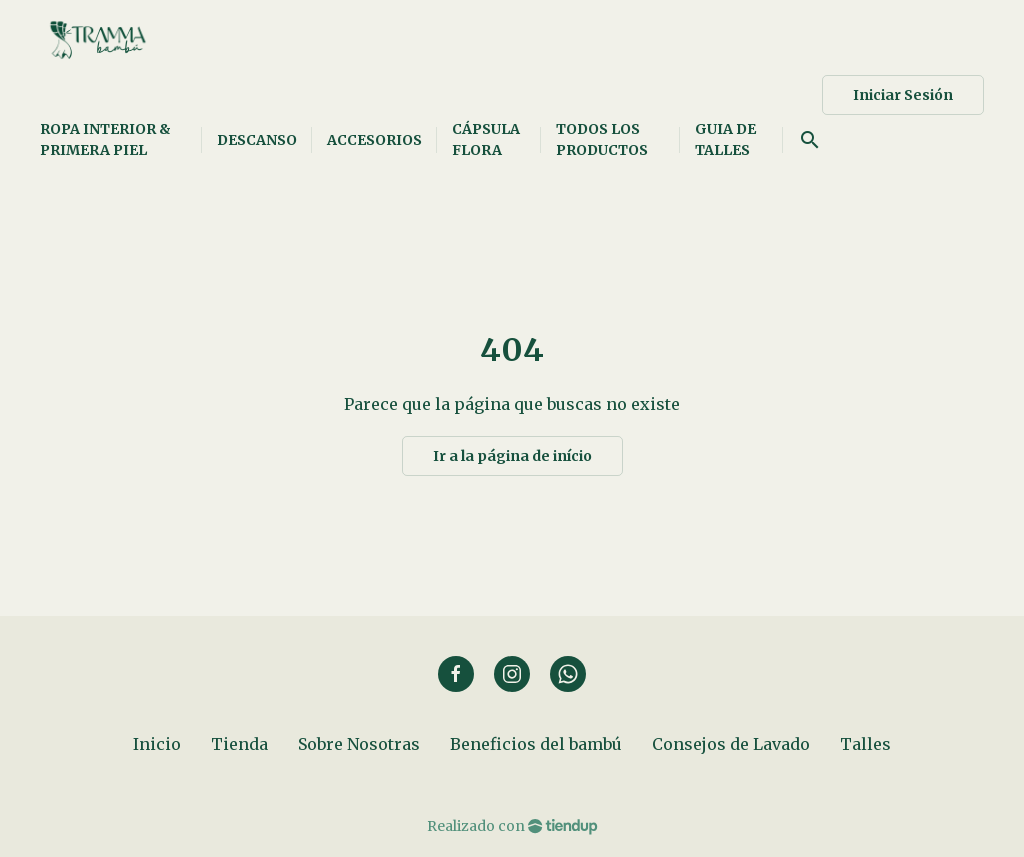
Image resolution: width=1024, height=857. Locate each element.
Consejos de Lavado (731, 744)
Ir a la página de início (512, 456)
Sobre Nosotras (359, 744)
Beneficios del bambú (536, 744)
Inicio (157, 744)
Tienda (239, 744)
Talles (865, 744)
